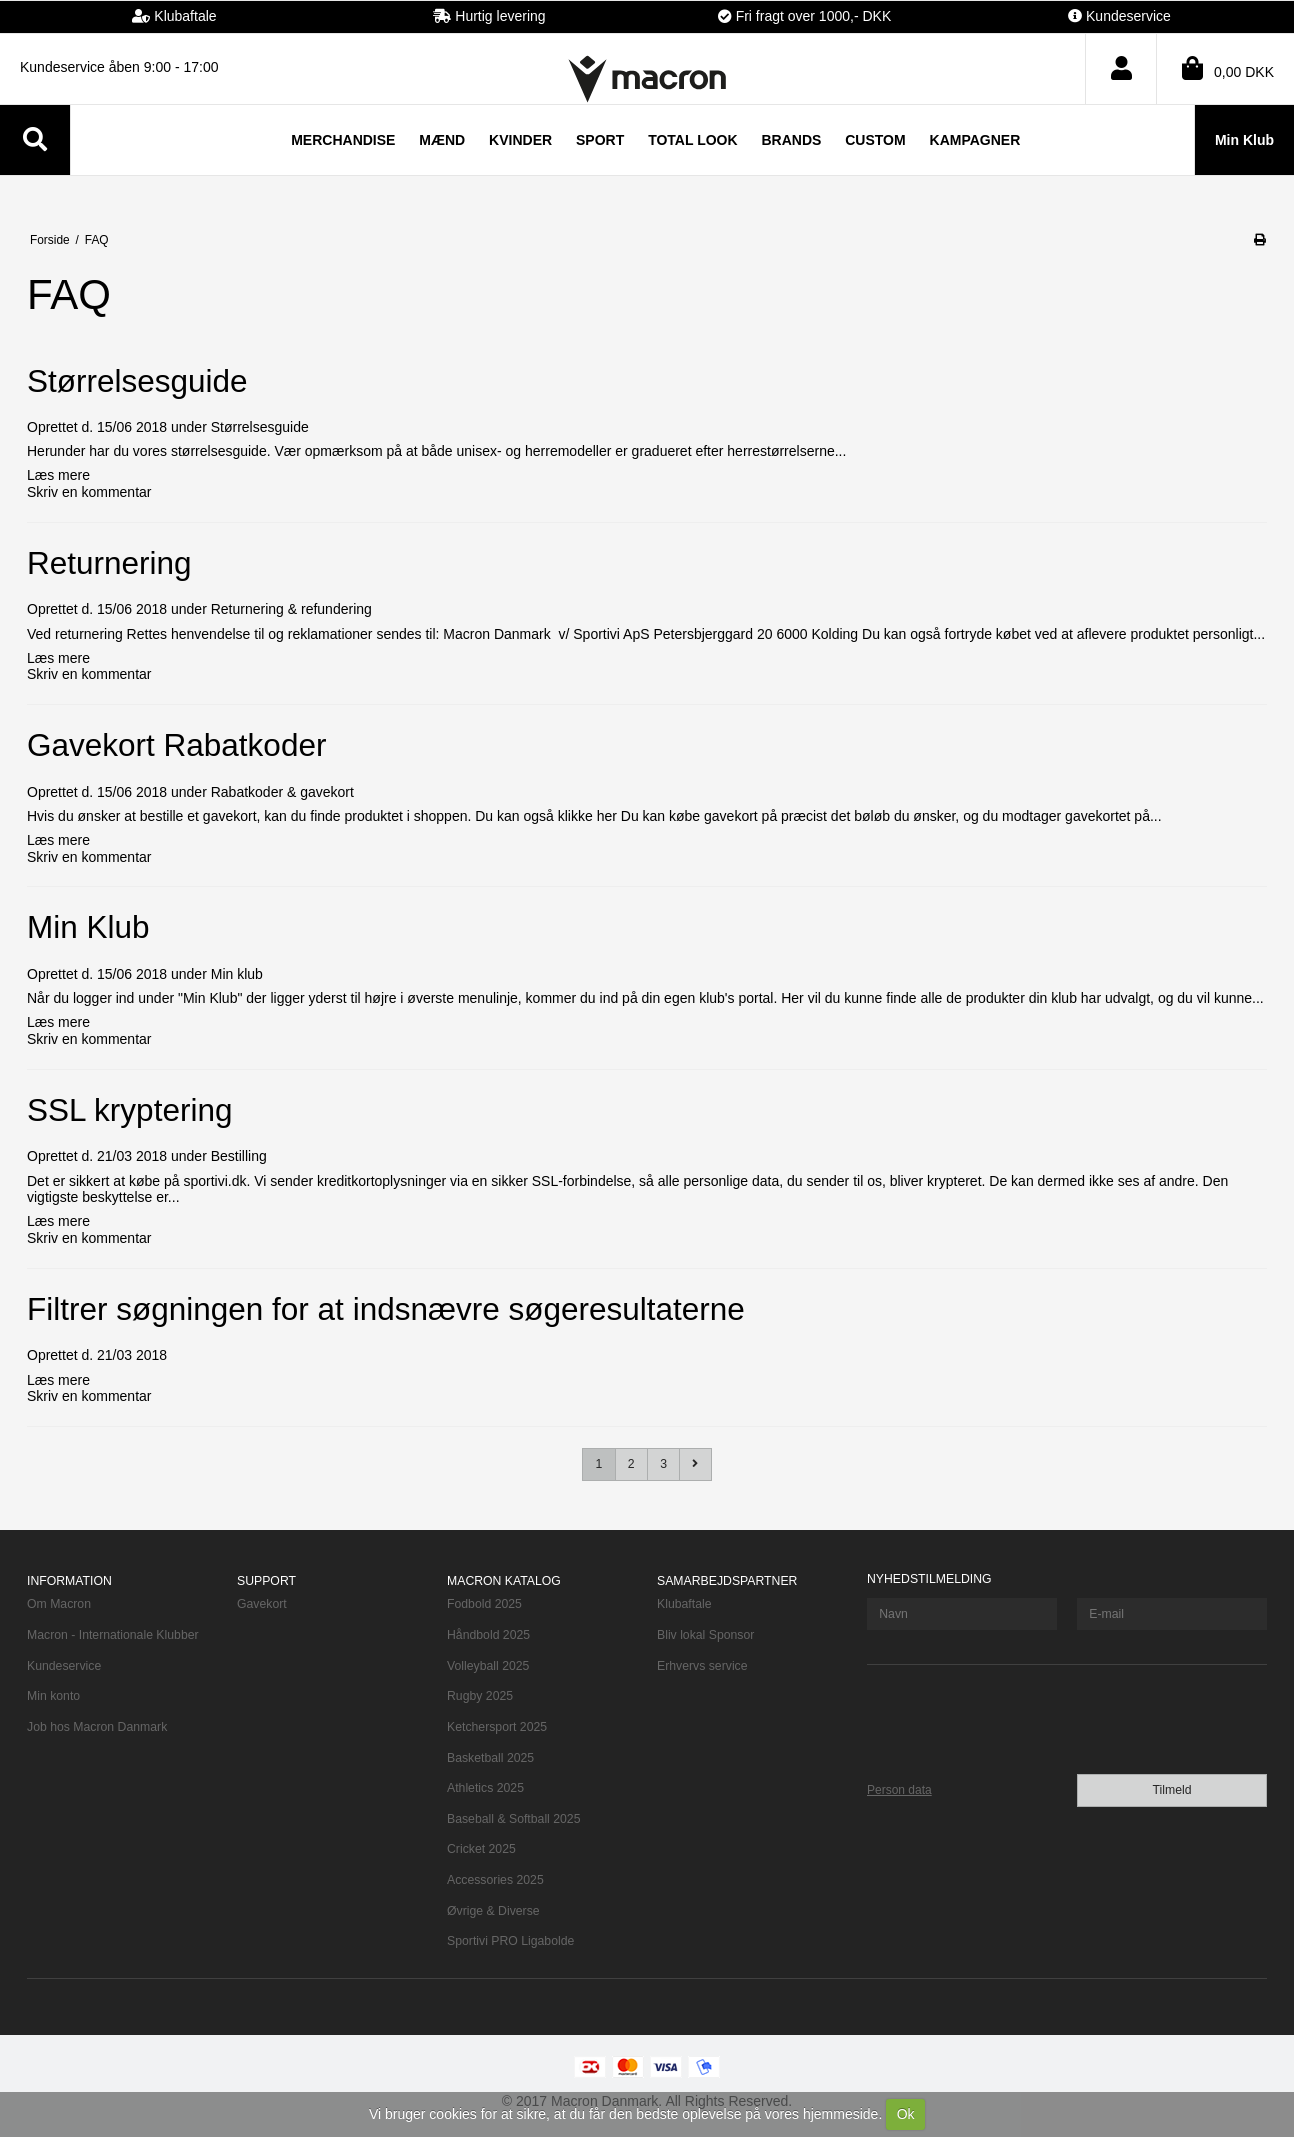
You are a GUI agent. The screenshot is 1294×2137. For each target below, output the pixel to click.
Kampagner (975, 140)
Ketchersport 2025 (497, 1727)
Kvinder (520, 140)
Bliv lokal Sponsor (705, 1635)
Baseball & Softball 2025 (513, 1819)
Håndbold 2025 (488, 1635)
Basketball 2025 (490, 1758)
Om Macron (59, 1604)
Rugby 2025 (480, 1696)
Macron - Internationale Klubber (113, 1635)
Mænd (442, 140)
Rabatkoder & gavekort (282, 792)
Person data (899, 1790)
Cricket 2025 (481, 1849)
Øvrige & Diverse (493, 1911)
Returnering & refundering (291, 609)
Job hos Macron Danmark (97, 1727)
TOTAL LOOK (692, 140)
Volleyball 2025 (488, 1666)
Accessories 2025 (495, 1880)
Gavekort (262, 1604)
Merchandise (343, 140)
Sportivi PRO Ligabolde (510, 1941)
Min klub (237, 974)
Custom (875, 140)
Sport (600, 140)
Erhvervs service (702, 1666)
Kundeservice (64, 1666)
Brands (791, 140)
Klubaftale (684, 1604)
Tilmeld (1171, 1790)
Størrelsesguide (260, 427)
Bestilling (239, 1156)
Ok (906, 2114)
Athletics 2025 (485, 1788)
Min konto (53, 1696)
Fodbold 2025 (484, 1604)
